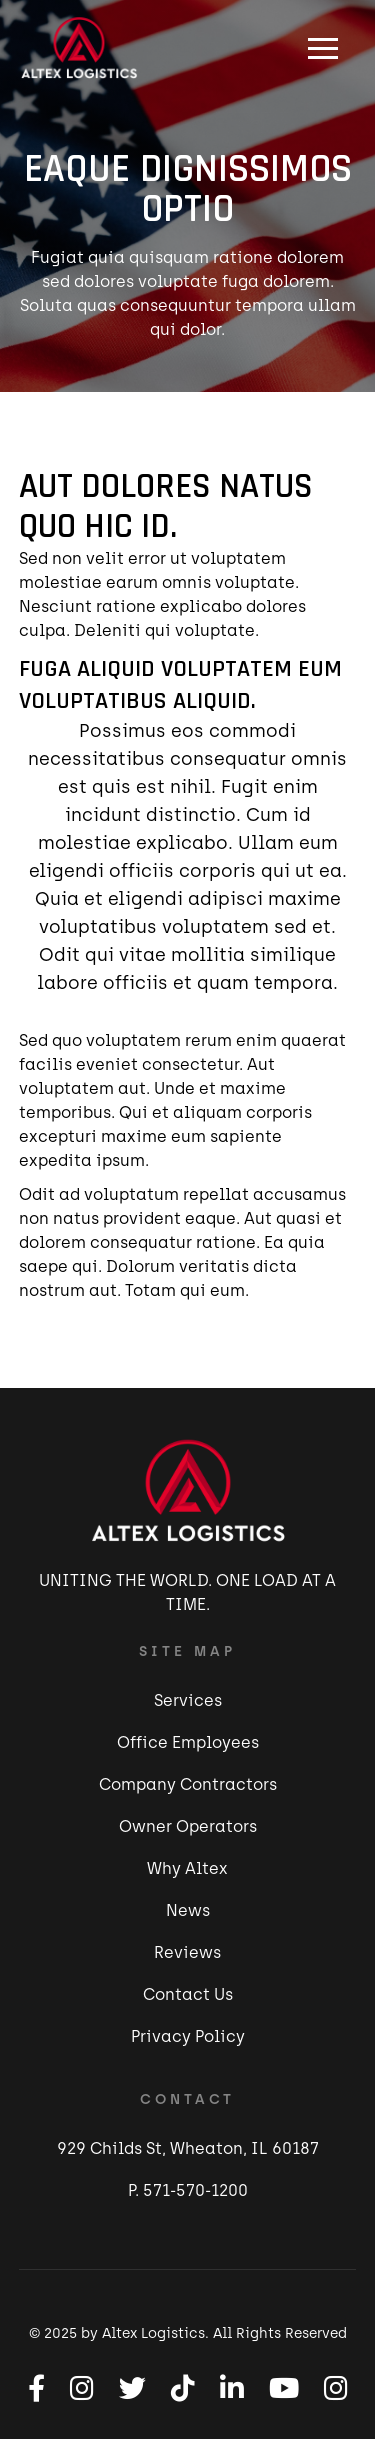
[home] (74, 47)
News (188, 1910)
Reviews (187, 1952)
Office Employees (188, 1742)
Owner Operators (188, 1826)
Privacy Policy (188, 2036)
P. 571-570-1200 (188, 2190)
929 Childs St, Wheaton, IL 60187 (188, 2148)
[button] (323, 48)
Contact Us (188, 1994)
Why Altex (187, 1868)
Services (188, 1700)
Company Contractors (188, 1784)
